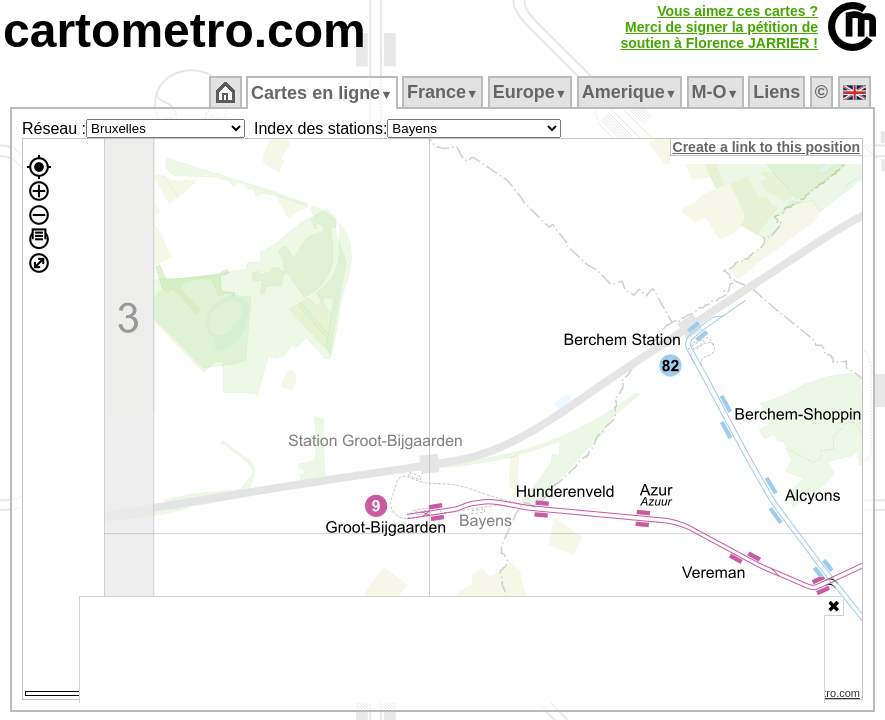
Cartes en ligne (323, 93)
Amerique (630, 92)
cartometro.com (184, 30)
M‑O (716, 92)
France (443, 92)
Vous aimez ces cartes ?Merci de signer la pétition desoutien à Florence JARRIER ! (719, 27)
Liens (778, 92)
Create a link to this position (767, 147)
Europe (531, 92)
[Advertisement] (452, 650)
